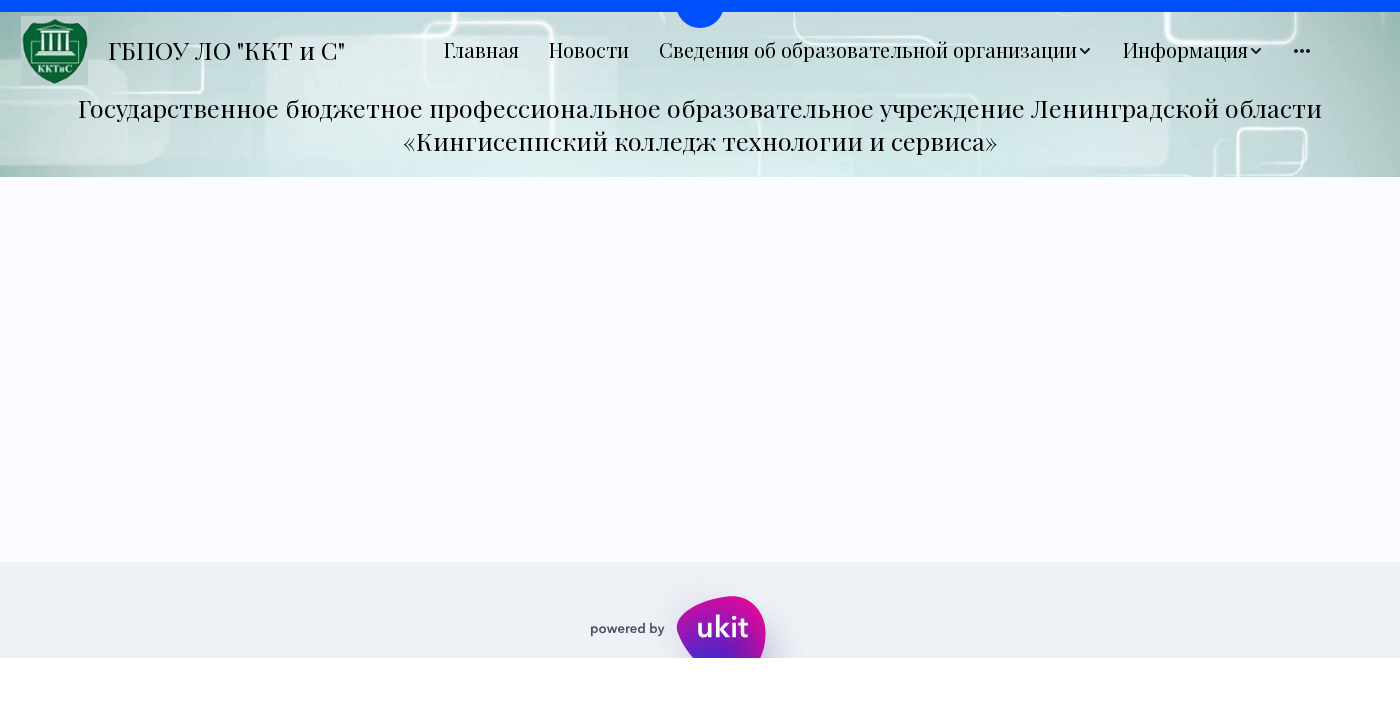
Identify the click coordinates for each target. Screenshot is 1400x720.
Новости (589, 50)
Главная (481, 50)
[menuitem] (481, 50)
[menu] (877, 50)
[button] (876, 50)
